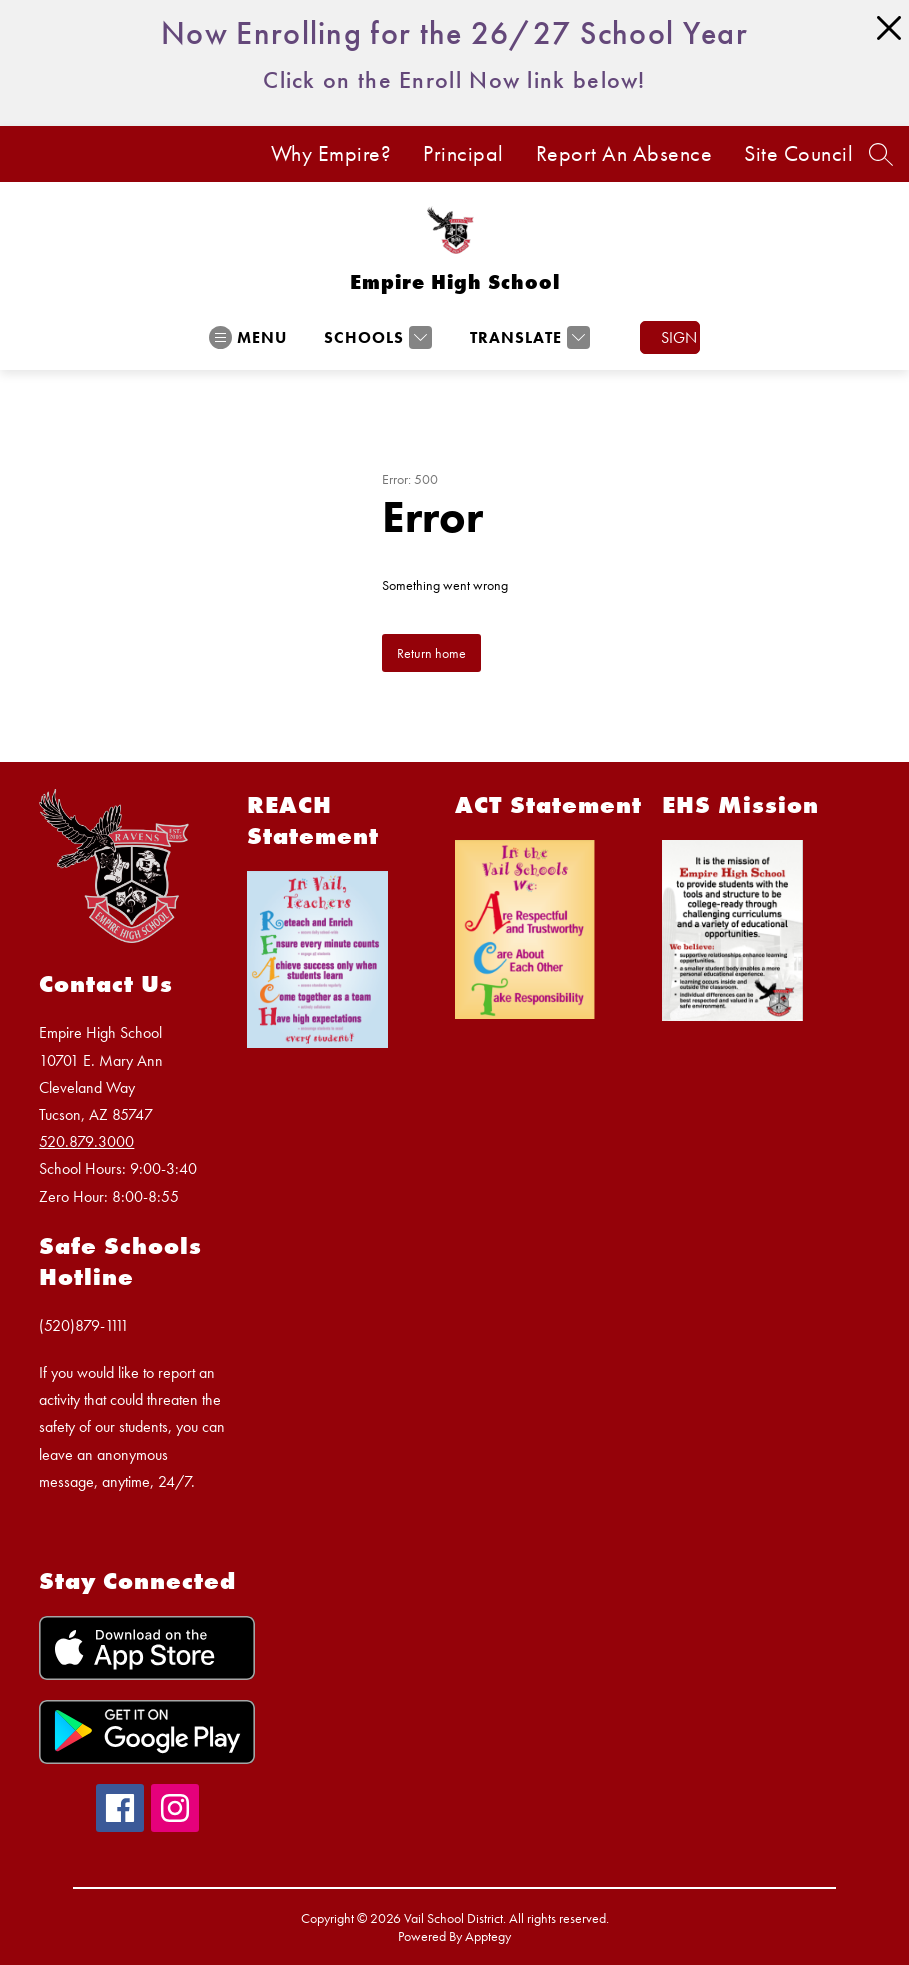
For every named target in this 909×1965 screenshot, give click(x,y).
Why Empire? (331, 154)
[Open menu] (248, 337)
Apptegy (488, 1936)
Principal (463, 154)
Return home (431, 653)
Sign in (680, 337)
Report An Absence (624, 154)
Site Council (798, 154)
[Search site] (881, 154)
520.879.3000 (86, 1141)
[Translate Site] (527, 337)
